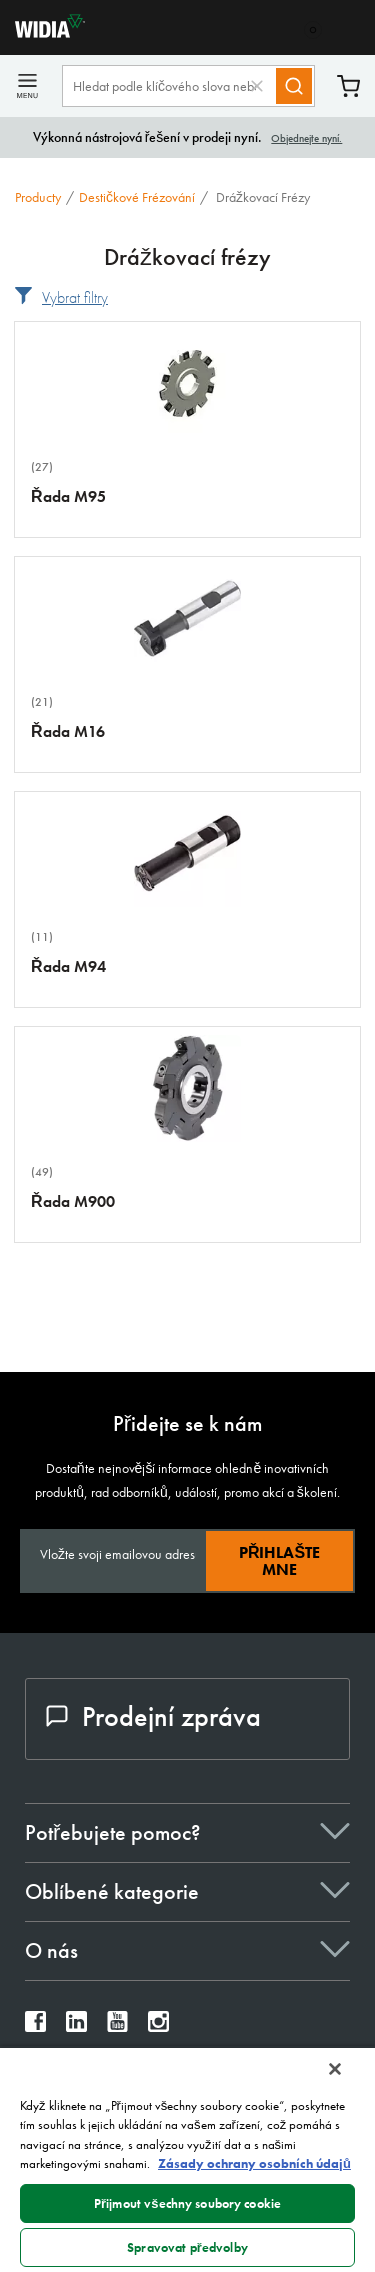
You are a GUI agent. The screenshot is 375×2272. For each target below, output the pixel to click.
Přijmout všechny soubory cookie (187, 2203)
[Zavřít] (335, 2069)
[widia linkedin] (76, 2026)
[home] (42, 32)
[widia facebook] (35, 2026)
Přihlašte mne (279, 1561)
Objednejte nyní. (306, 138)
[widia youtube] (117, 2026)
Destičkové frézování (137, 197)
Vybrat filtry (75, 297)
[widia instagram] (158, 2026)
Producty (38, 197)
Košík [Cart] (348, 86)
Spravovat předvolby (187, 2247)
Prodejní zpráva (153, 1716)
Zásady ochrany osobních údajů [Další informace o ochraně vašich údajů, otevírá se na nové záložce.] (254, 2163)
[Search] (294, 86)
